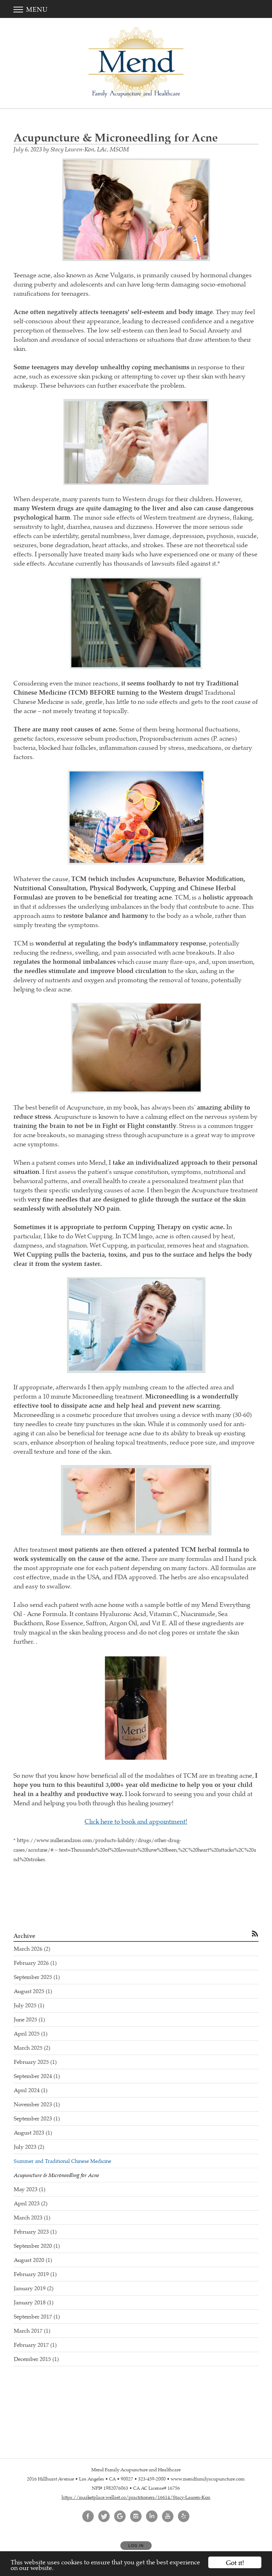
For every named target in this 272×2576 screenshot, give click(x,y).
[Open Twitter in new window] (104, 2516)
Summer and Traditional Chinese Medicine (62, 2160)
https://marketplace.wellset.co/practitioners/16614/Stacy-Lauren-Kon (136, 2497)
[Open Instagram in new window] (136, 2516)
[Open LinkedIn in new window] (152, 2516)
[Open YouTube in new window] (168, 2516)
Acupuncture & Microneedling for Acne (56, 2174)
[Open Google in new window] (120, 2516)
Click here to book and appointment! (136, 1821)
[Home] (136, 62)
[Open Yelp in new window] (183, 2516)
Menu (30, 9)
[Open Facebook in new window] (88, 2516)
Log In (135, 2545)
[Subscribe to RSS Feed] (255, 1933)
